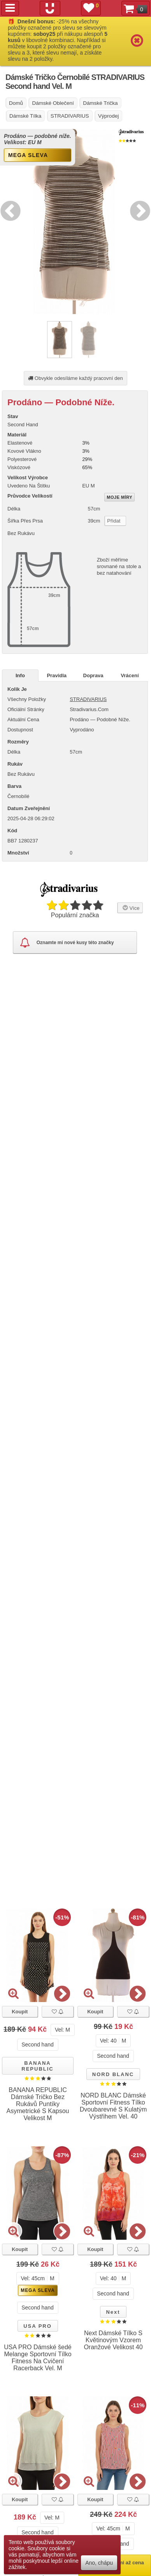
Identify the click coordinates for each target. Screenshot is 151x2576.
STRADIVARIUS (88, 699)
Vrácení (130, 675)
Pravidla (57, 675)
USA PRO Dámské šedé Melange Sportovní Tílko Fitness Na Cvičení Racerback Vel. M (37, 2357)
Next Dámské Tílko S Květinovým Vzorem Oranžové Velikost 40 (113, 2340)
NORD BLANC (113, 2074)
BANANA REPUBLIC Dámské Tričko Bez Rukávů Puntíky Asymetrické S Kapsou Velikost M (38, 2104)
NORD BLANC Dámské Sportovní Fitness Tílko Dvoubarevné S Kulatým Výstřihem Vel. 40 (113, 2106)
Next (138, 209)
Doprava (93, 675)
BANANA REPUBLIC (37, 2066)
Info (20, 675)
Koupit (20, 2012)
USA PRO (37, 2326)
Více (130, 907)
